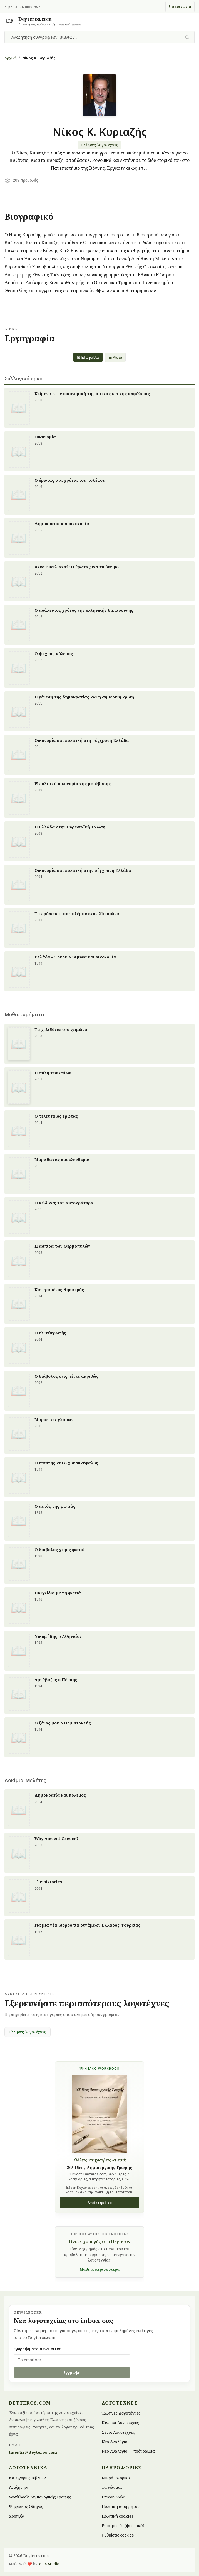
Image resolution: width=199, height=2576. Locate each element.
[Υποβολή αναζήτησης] (187, 37)
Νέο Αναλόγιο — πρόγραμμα (128, 2451)
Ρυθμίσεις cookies (118, 2535)
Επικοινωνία (179, 6)
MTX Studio (48, 2563)
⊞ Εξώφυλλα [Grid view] (88, 357)
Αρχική (10, 57)
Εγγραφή (72, 2372)
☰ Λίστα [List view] (115, 357)
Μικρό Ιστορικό (116, 2477)
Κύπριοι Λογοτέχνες (120, 2422)
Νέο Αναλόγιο (114, 2441)
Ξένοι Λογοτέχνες (118, 2432)
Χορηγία (16, 2515)
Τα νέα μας (112, 2487)
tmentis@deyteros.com (33, 2452)
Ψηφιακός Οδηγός (26, 2506)
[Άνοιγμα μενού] (188, 21)
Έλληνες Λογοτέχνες (121, 2412)
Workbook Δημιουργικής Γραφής (40, 2496)
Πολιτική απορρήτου (121, 2506)
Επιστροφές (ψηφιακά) (123, 2525)
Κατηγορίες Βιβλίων (27, 2477)
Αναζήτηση (19, 2487)
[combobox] (96, 37)
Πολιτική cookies (117, 2515)
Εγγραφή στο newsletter (37, 2349)
